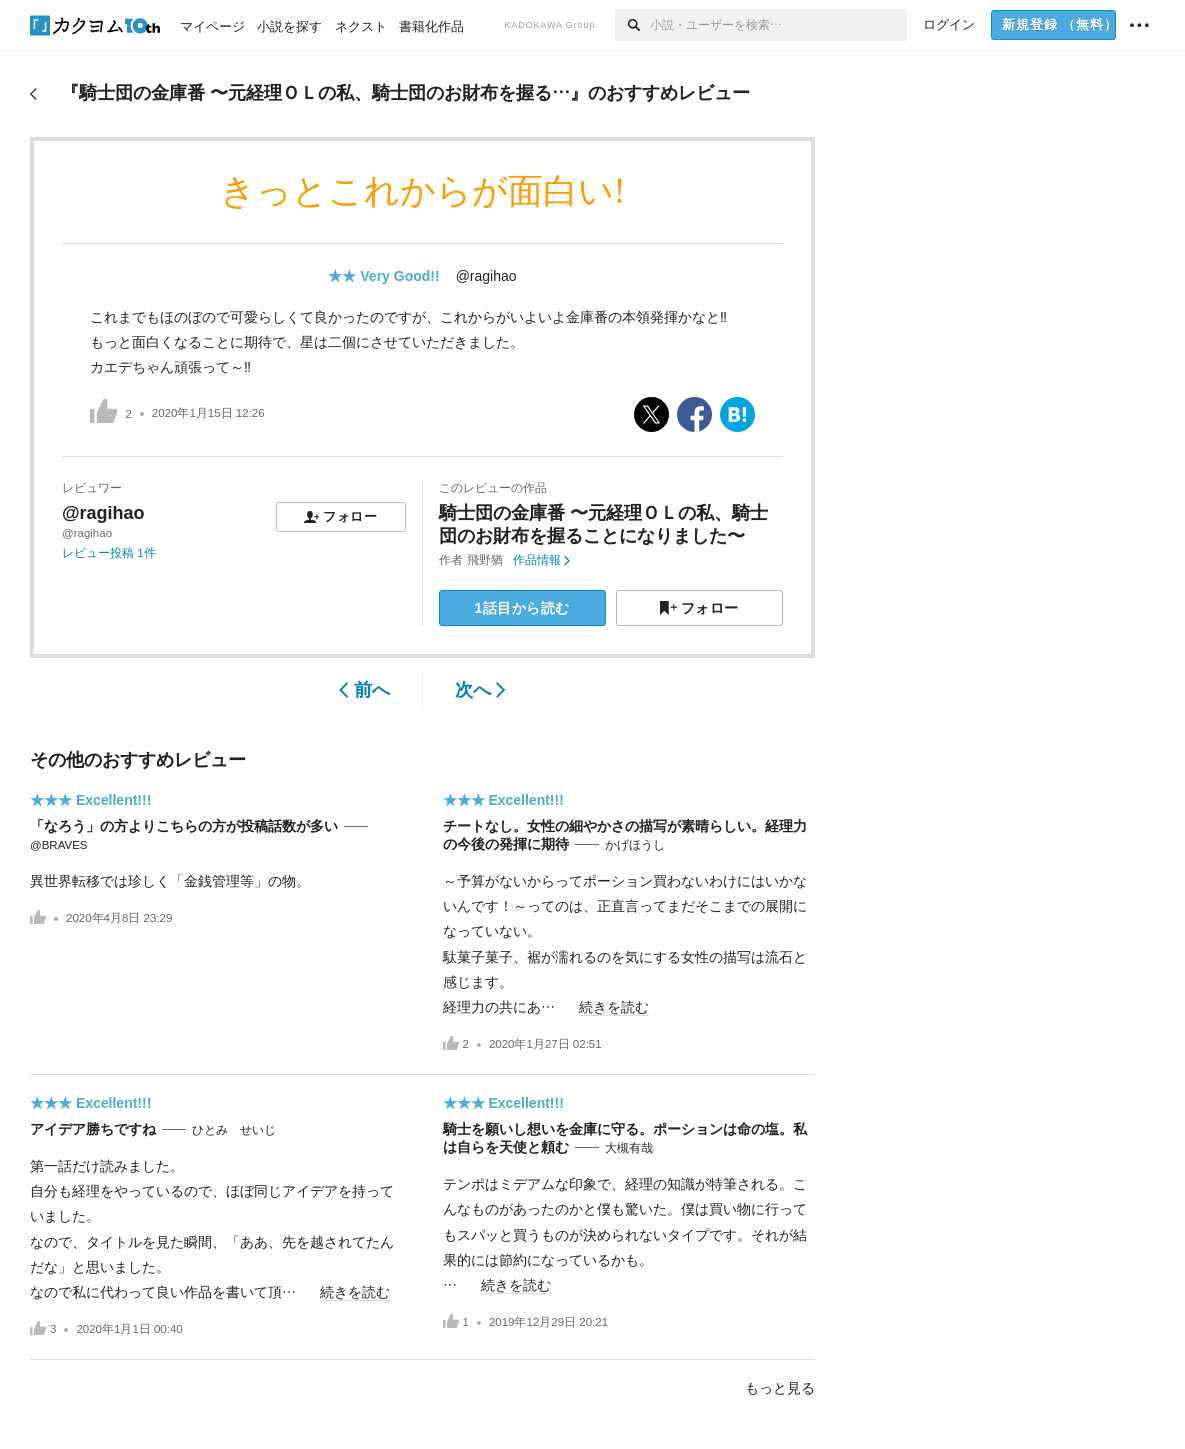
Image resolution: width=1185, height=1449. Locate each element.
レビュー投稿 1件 (109, 553)
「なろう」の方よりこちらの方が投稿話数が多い (184, 826)
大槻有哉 (629, 1148)
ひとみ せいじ (234, 1130)
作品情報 (541, 560)
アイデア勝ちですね (93, 1129)
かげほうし (635, 845)
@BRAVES (58, 845)
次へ (480, 690)
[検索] (632, 25)
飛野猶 (485, 560)
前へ (364, 690)
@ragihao (486, 276)
